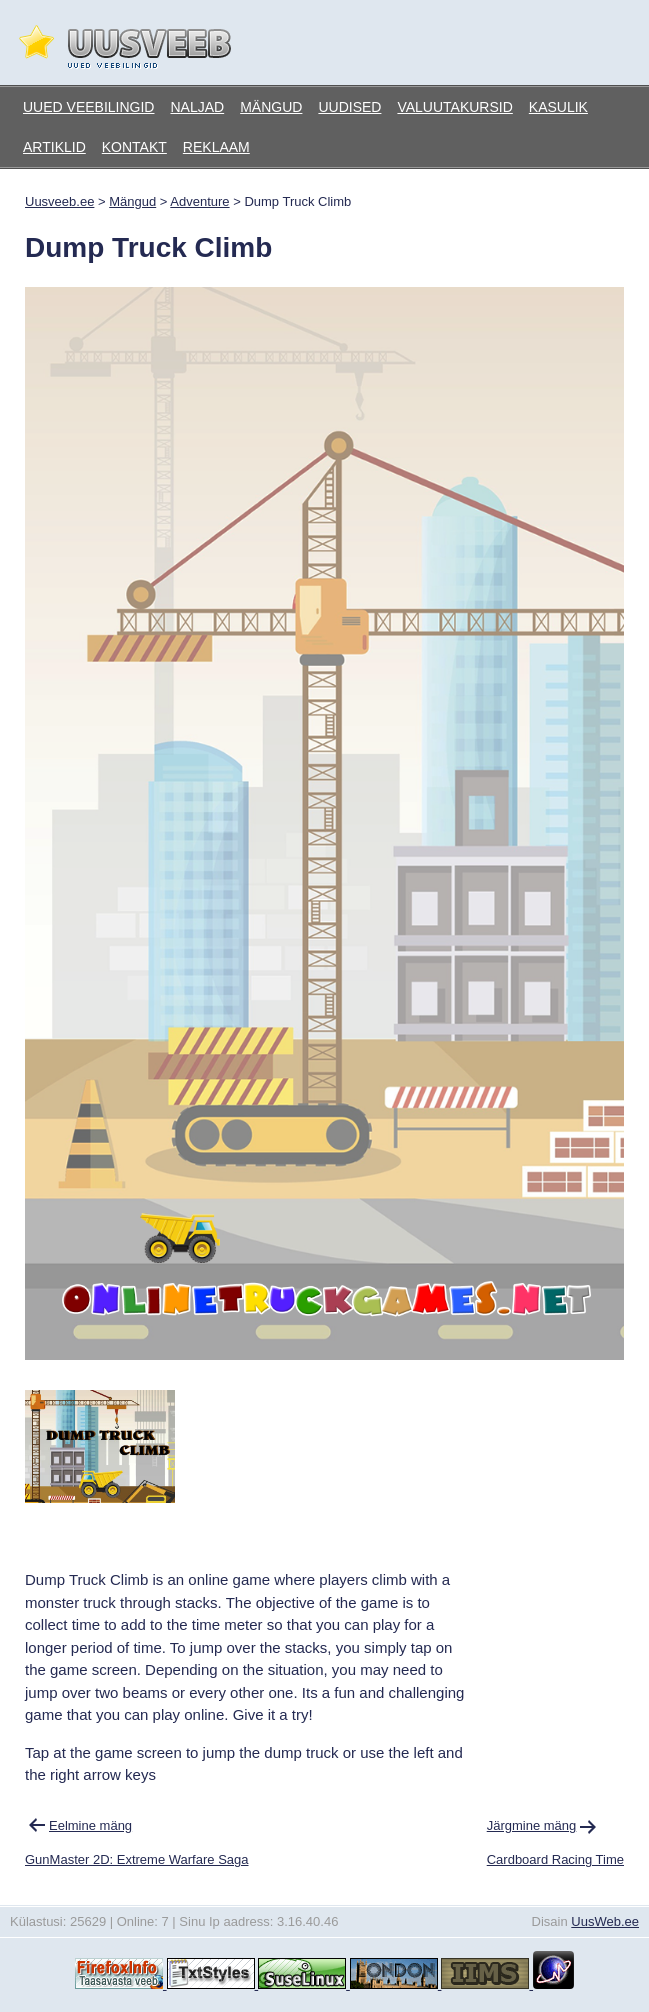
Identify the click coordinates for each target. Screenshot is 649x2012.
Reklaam (216, 147)
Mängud (271, 107)
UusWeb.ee (605, 1921)
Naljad (197, 107)
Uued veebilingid (88, 107)
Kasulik (558, 107)
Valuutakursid (454, 107)
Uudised (349, 107)
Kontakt (134, 147)
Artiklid (54, 147)
